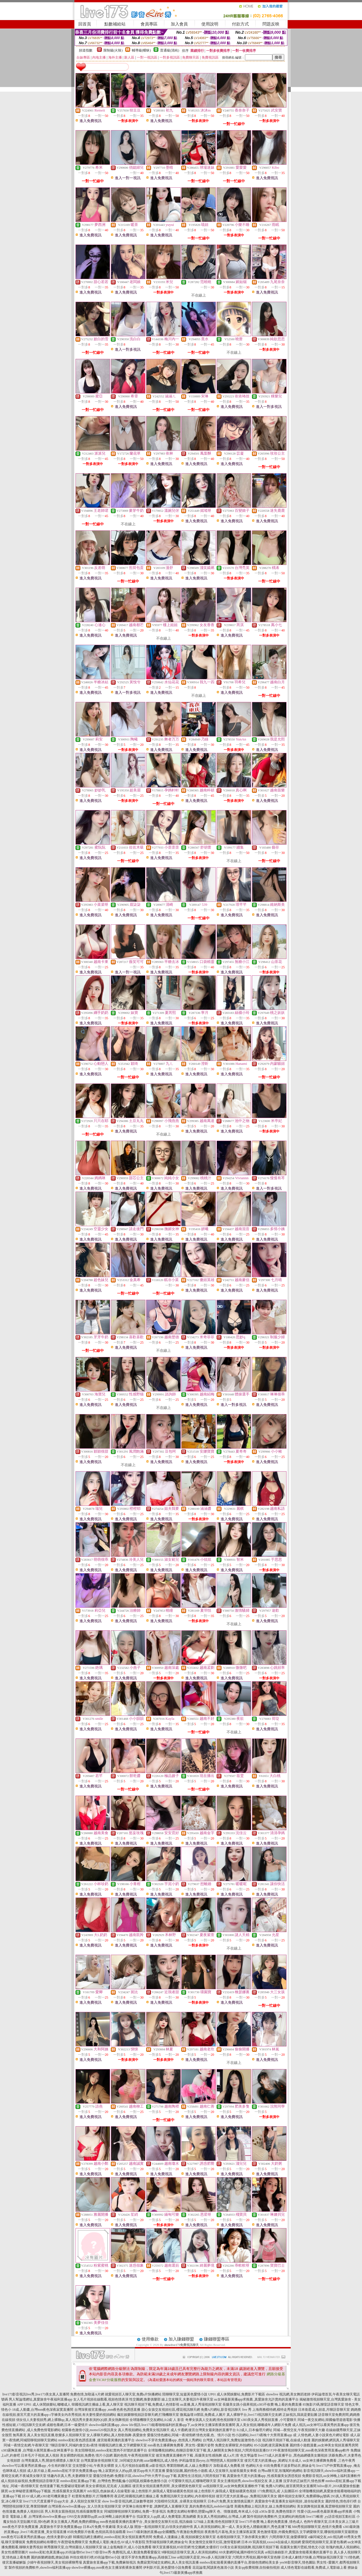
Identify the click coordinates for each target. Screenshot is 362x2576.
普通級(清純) (169, 50)
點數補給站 (115, 24)
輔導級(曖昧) (141, 50)
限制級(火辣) (113, 50)
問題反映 (270, 24)
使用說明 (209, 24)
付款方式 (240, 24)
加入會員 (179, 24)
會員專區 (149, 24)
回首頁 (84, 24)
